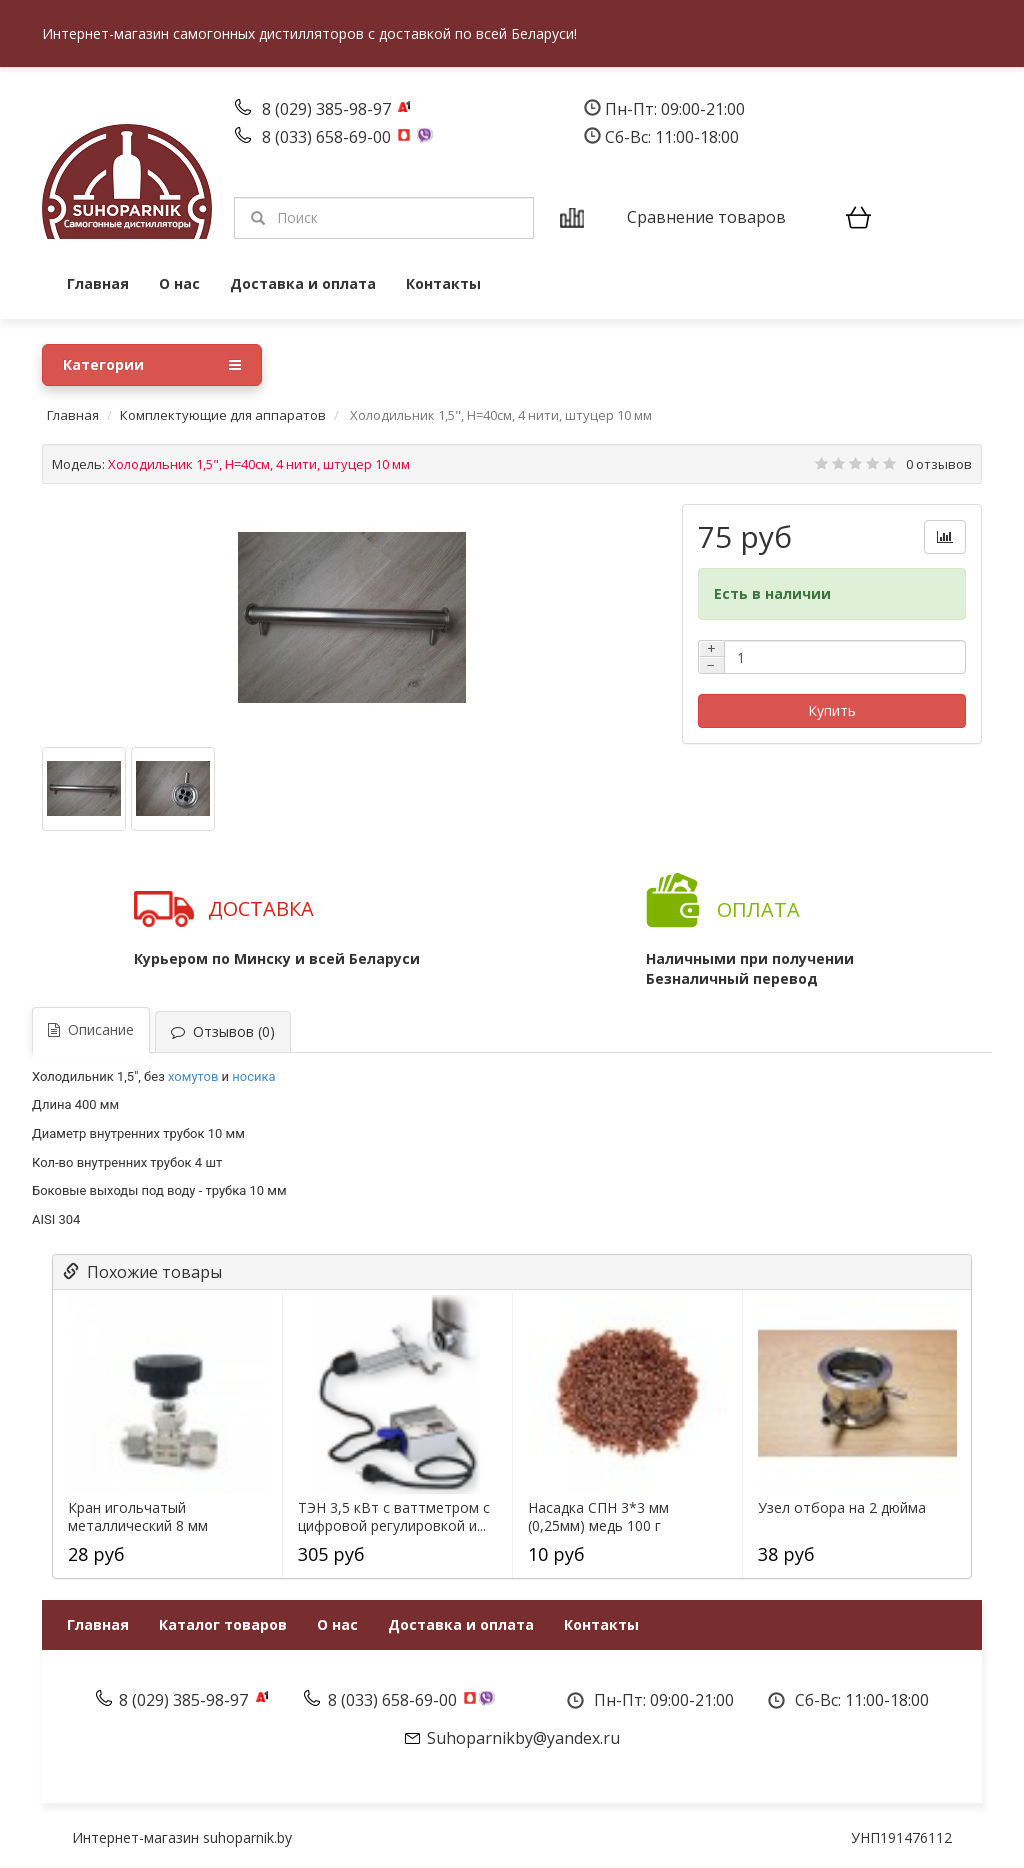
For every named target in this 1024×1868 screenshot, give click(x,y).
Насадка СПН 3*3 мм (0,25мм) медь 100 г (598, 1517)
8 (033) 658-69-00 (328, 137)
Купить (832, 710)
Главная (98, 283)
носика (253, 1076)
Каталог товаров (223, 1624)
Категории (152, 365)
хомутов (193, 1076)
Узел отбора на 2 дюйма (842, 1508)
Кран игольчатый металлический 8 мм (138, 1517)
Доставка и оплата (303, 283)
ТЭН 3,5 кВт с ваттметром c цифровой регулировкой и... (394, 1517)
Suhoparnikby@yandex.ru (523, 1738)
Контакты (443, 283)
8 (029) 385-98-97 (328, 109)
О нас (179, 283)
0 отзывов (939, 464)
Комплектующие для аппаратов (223, 415)
